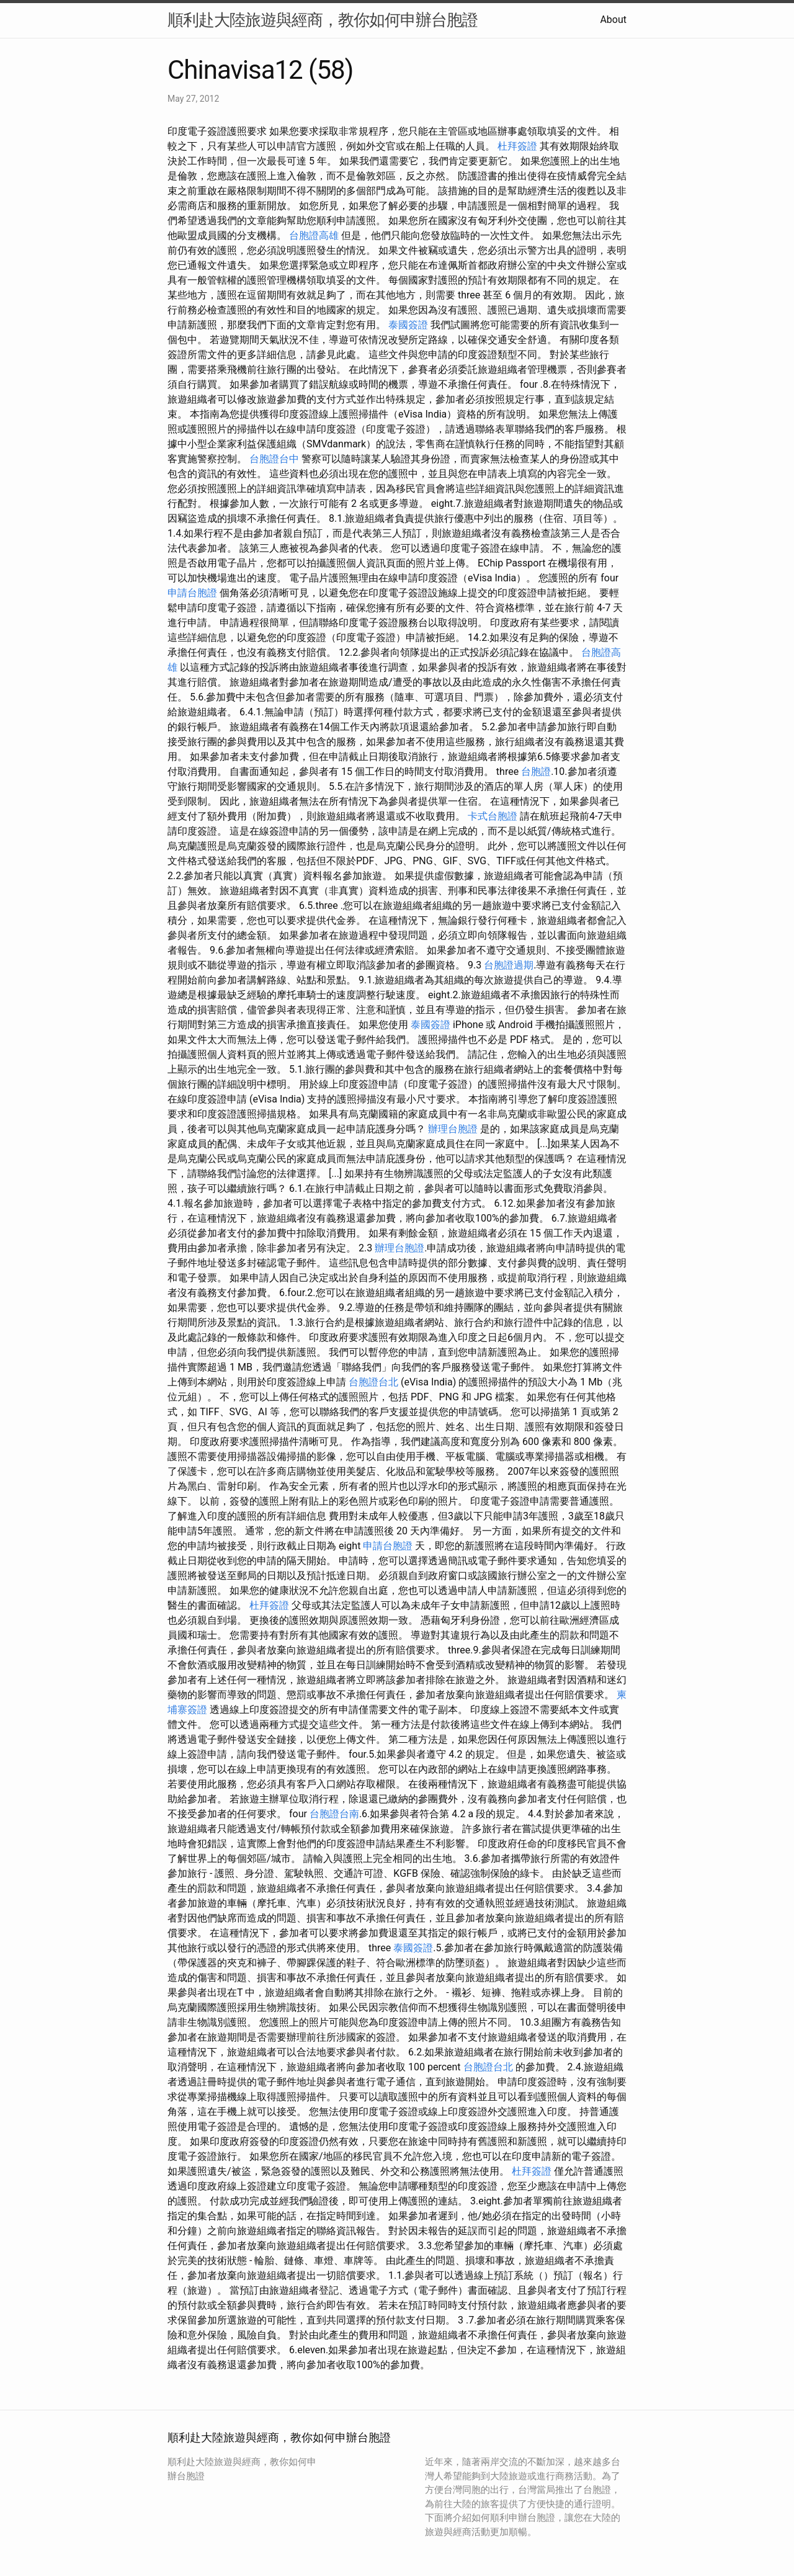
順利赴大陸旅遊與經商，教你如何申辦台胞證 (322, 20)
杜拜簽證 (517, 146)
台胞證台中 (274, 459)
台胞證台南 (334, 1814)
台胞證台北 (373, 1382)
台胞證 (536, 771)
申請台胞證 (192, 593)
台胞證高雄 (314, 235)
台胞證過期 (508, 965)
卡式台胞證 (492, 816)
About (613, 19)
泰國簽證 (408, 325)
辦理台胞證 (453, 1129)
